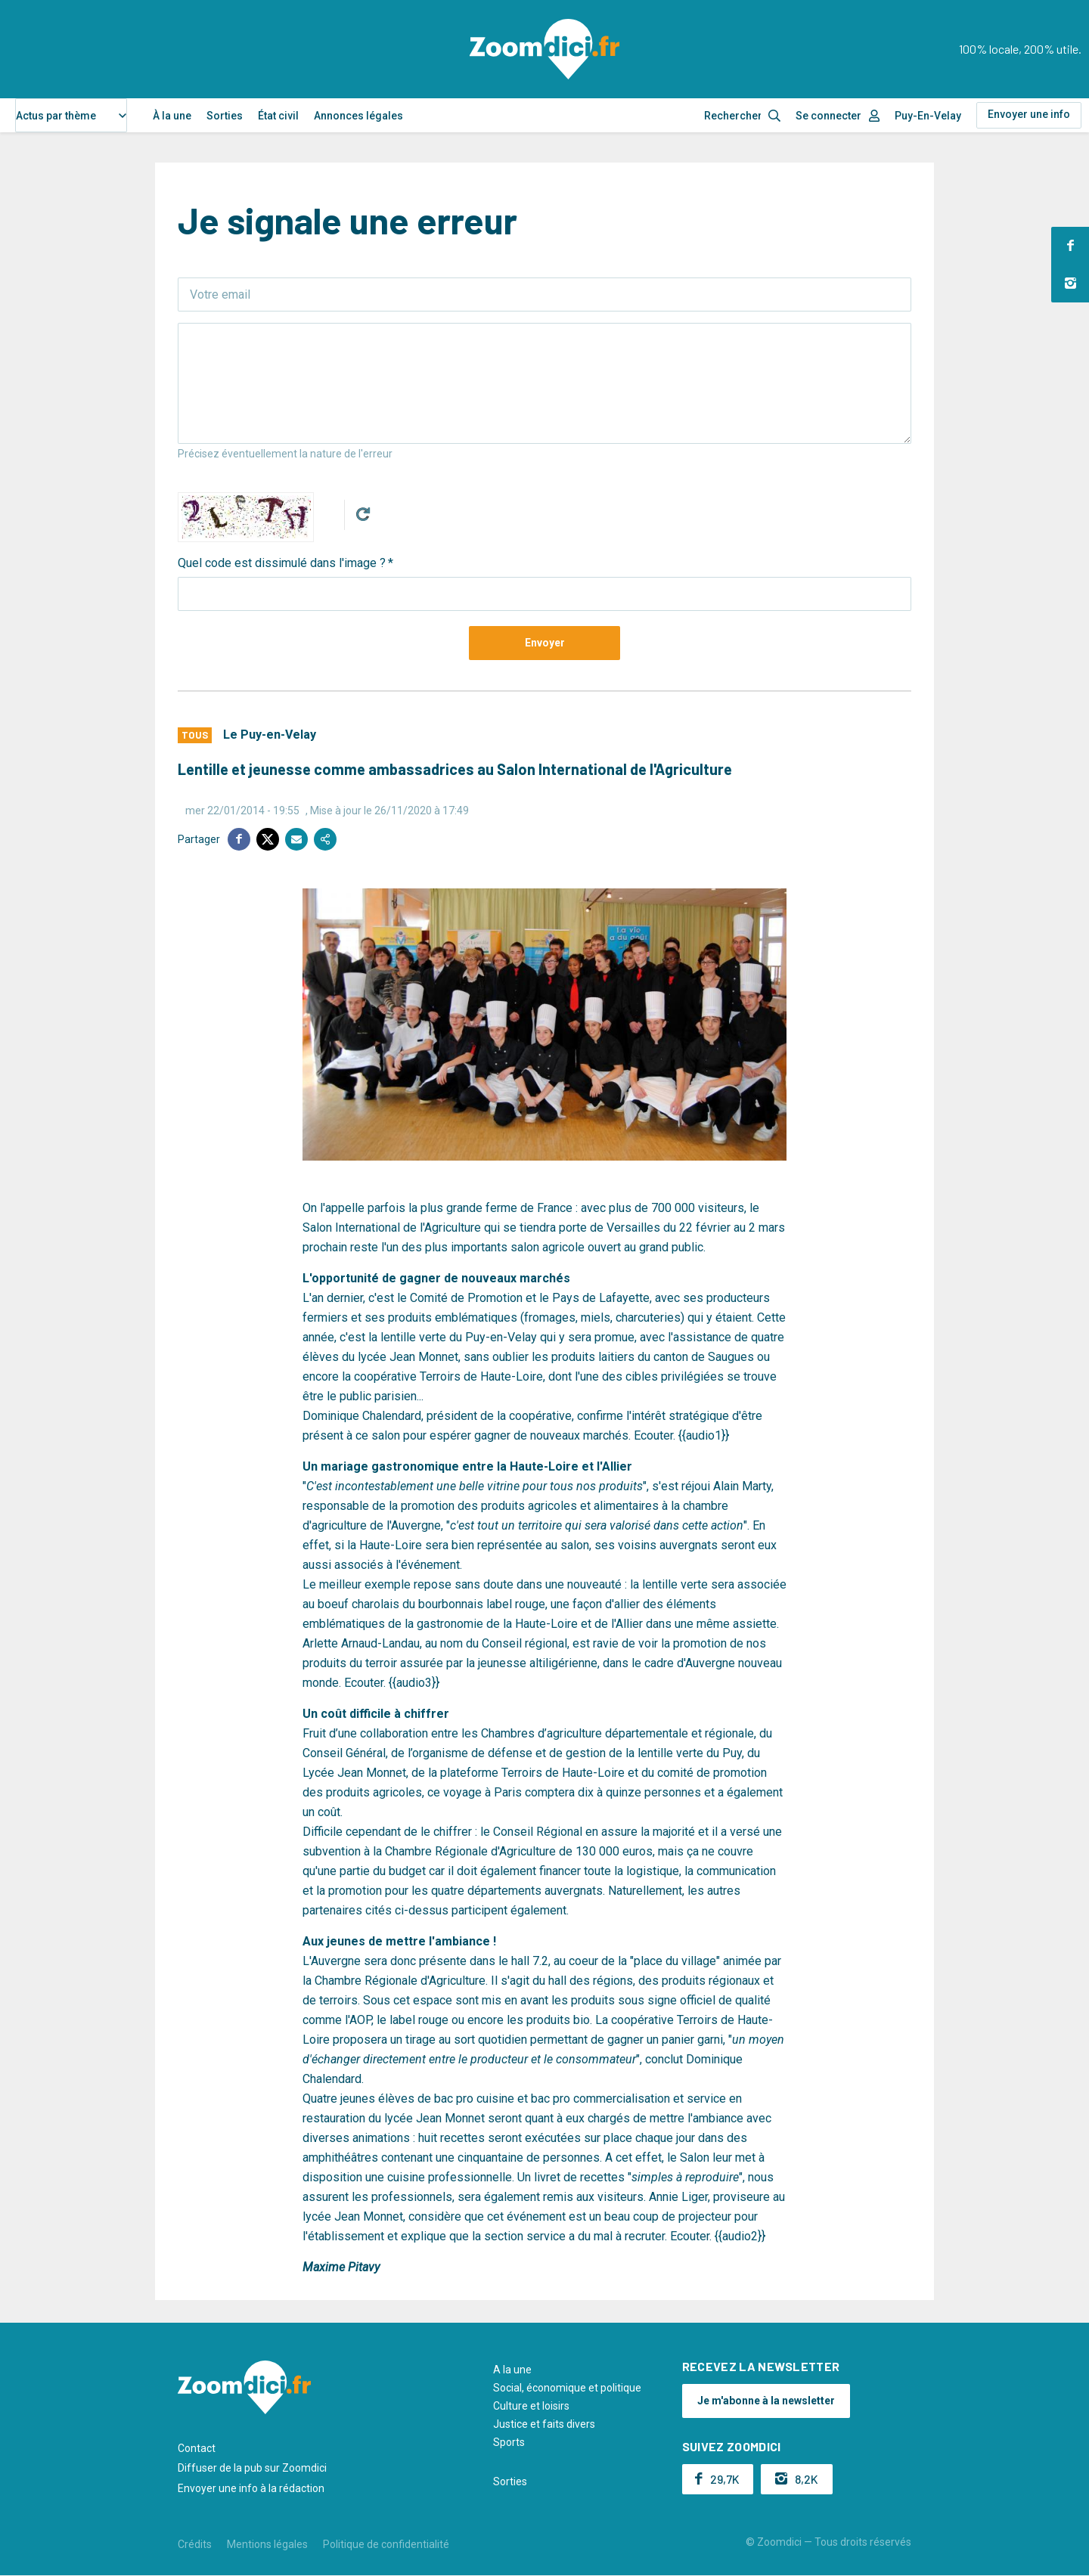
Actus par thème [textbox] (56, 116)
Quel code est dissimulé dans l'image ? (282, 563)
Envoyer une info (1029, 114)
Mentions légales (267, 2544)
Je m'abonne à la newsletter (766, 2401)
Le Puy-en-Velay (269, 734)
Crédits (195, 2544)
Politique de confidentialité (386, 2544)
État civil (278, 116)
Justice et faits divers (544, 2424)
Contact (197, 2448)
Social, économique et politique (567, 2388)
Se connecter (828, 116)
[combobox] (71, 115)
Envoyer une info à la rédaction (251, 2488)
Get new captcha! (363, 514)
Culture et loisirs (531, 2406)
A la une (512, 2370)
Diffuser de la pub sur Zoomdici (252, 2468)
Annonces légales (358, 116)
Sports (509, 2442)
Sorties (224, 116)
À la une (172, 116)
